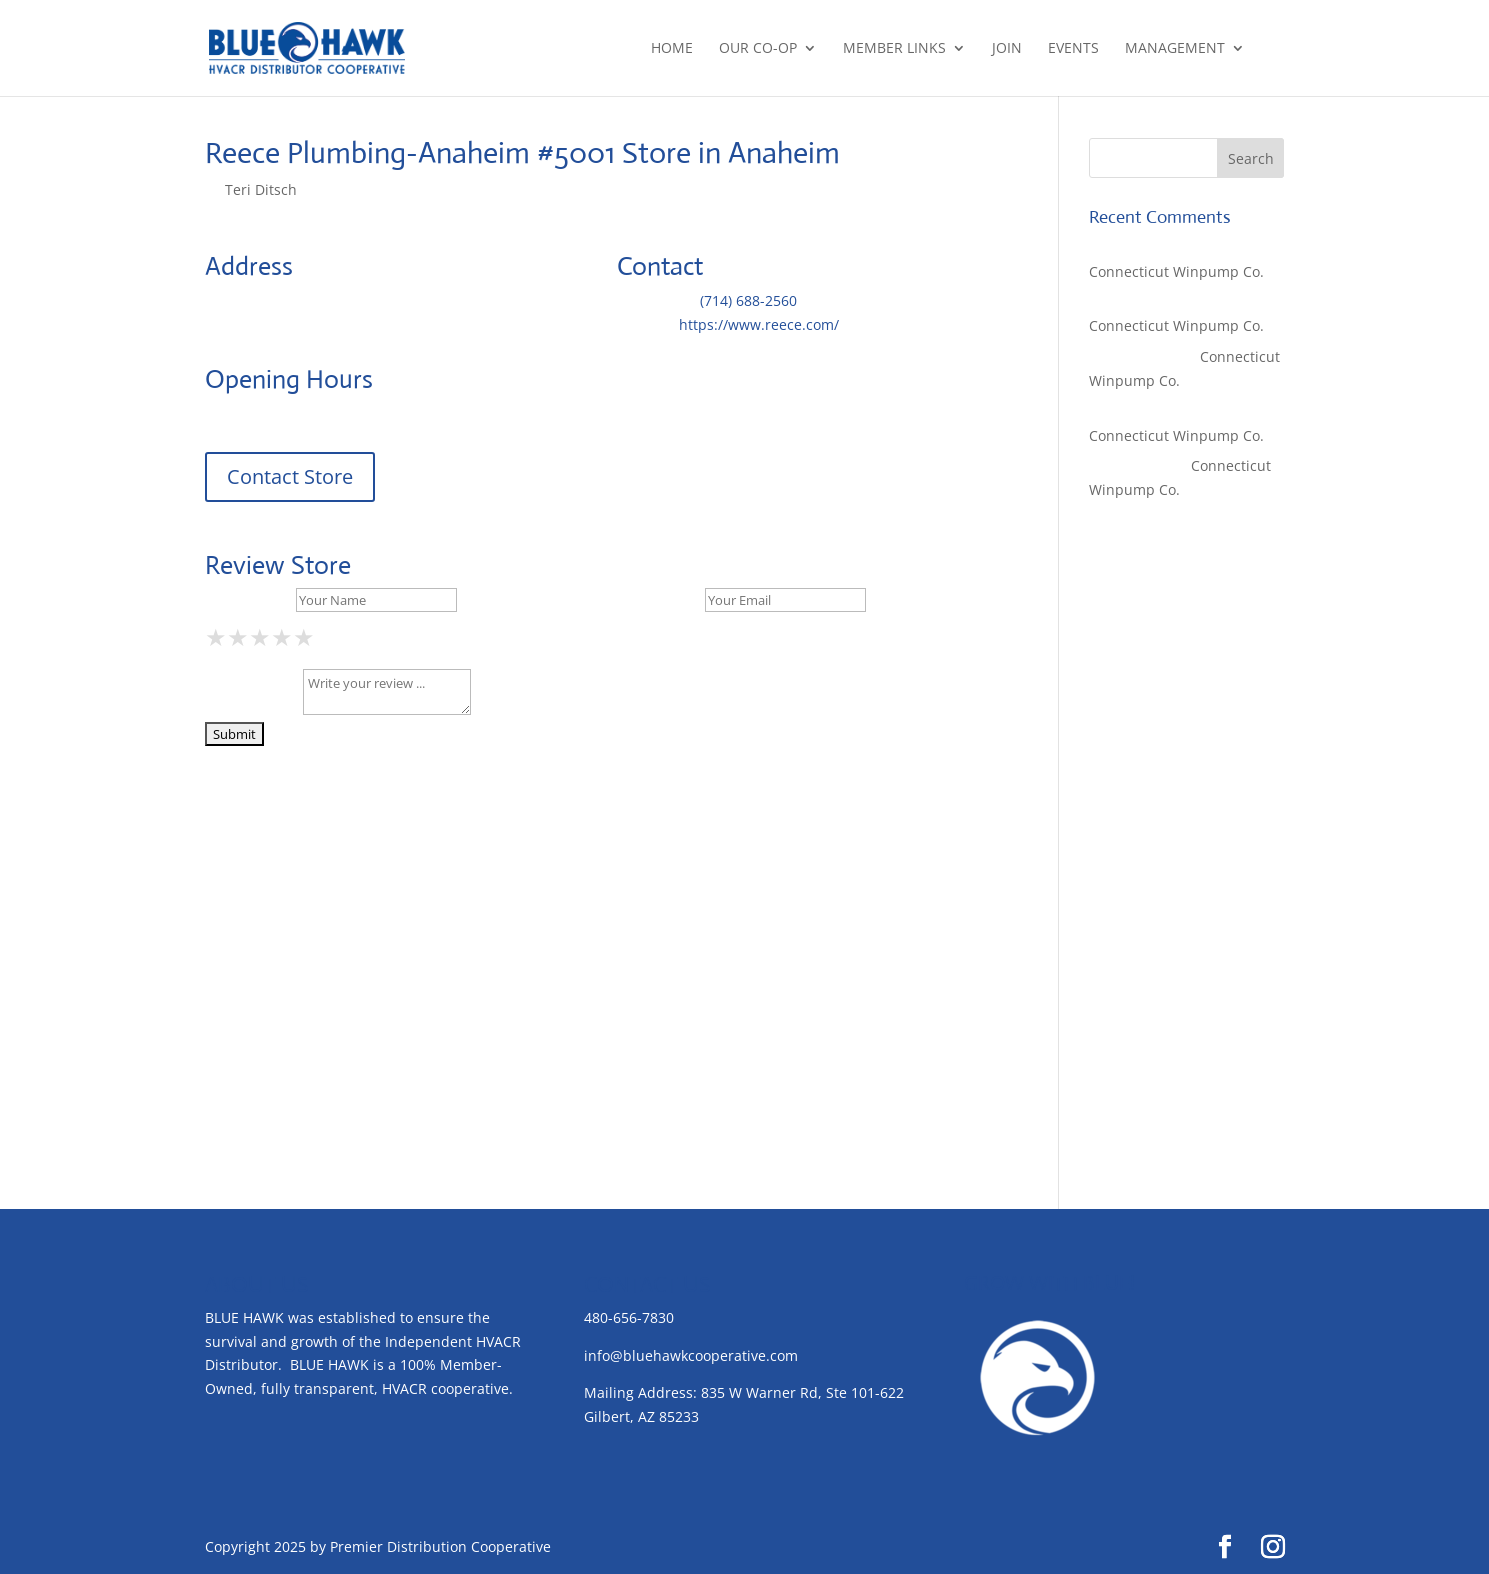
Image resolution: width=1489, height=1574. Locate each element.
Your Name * (248, 599)
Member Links (894, 49)
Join (1007, 49)
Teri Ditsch (261, 189)
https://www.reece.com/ (759, 324)
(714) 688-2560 (748, 300)
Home (672, 49)
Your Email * (659, 599)
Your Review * (252, 709)
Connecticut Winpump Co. (1176, 271)
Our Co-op (758, 49)
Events (1073, 49)
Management (1175, 49)
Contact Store (290, 476)
